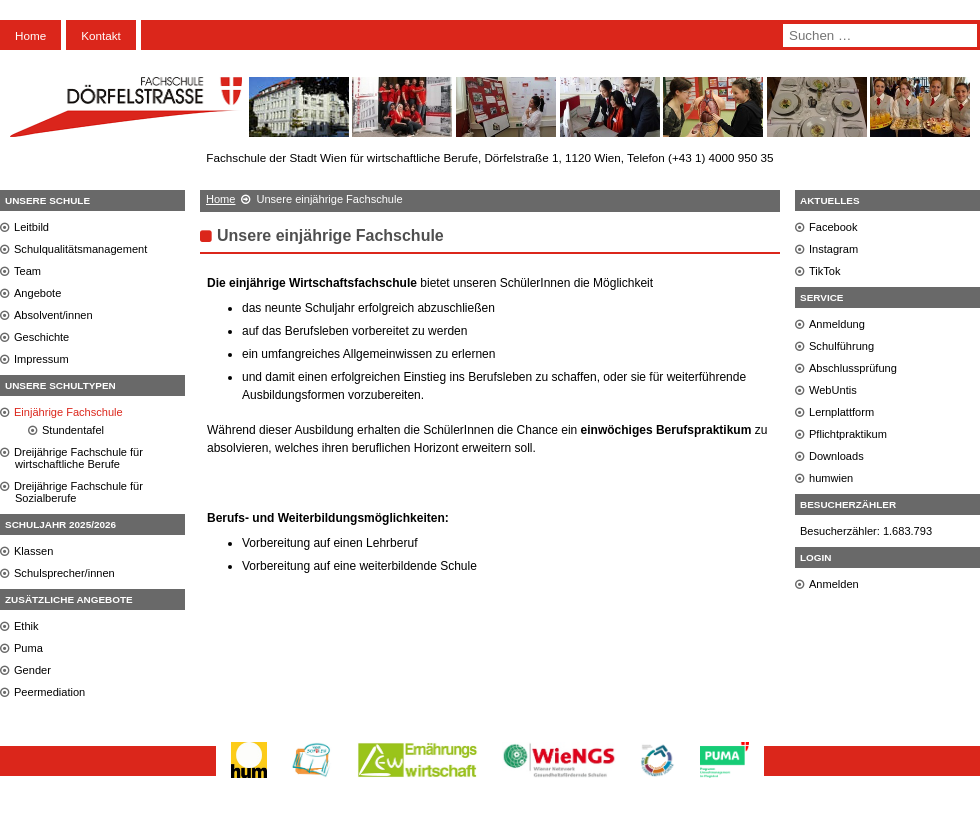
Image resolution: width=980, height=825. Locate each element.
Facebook (833, 227)
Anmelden (834, 584)
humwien (831, 478)
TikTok (825, 271)
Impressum (41, 359)
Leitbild (31, 227)
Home (30, 35)
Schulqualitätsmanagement (80, 249)
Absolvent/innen (53, 315)
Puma (28, 648)
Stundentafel (73, 430)
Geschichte (41, 337)
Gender (32, 670)
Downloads (836, 456)
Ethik (26, 626)
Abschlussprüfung (853, 368)
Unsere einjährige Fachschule (330, 235)
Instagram (833, 249)
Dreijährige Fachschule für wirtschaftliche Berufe (78, 458)
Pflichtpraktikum (848, 434)
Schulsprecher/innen (64, 573)
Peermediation (49, 692)
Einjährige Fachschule (68, 412)
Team (27, 271)
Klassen (33, 551)
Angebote (37, 293)
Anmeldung (837, 324)
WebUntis (833, 390)
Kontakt (101, 35)
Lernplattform (841, 412)
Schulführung (841, 346)
